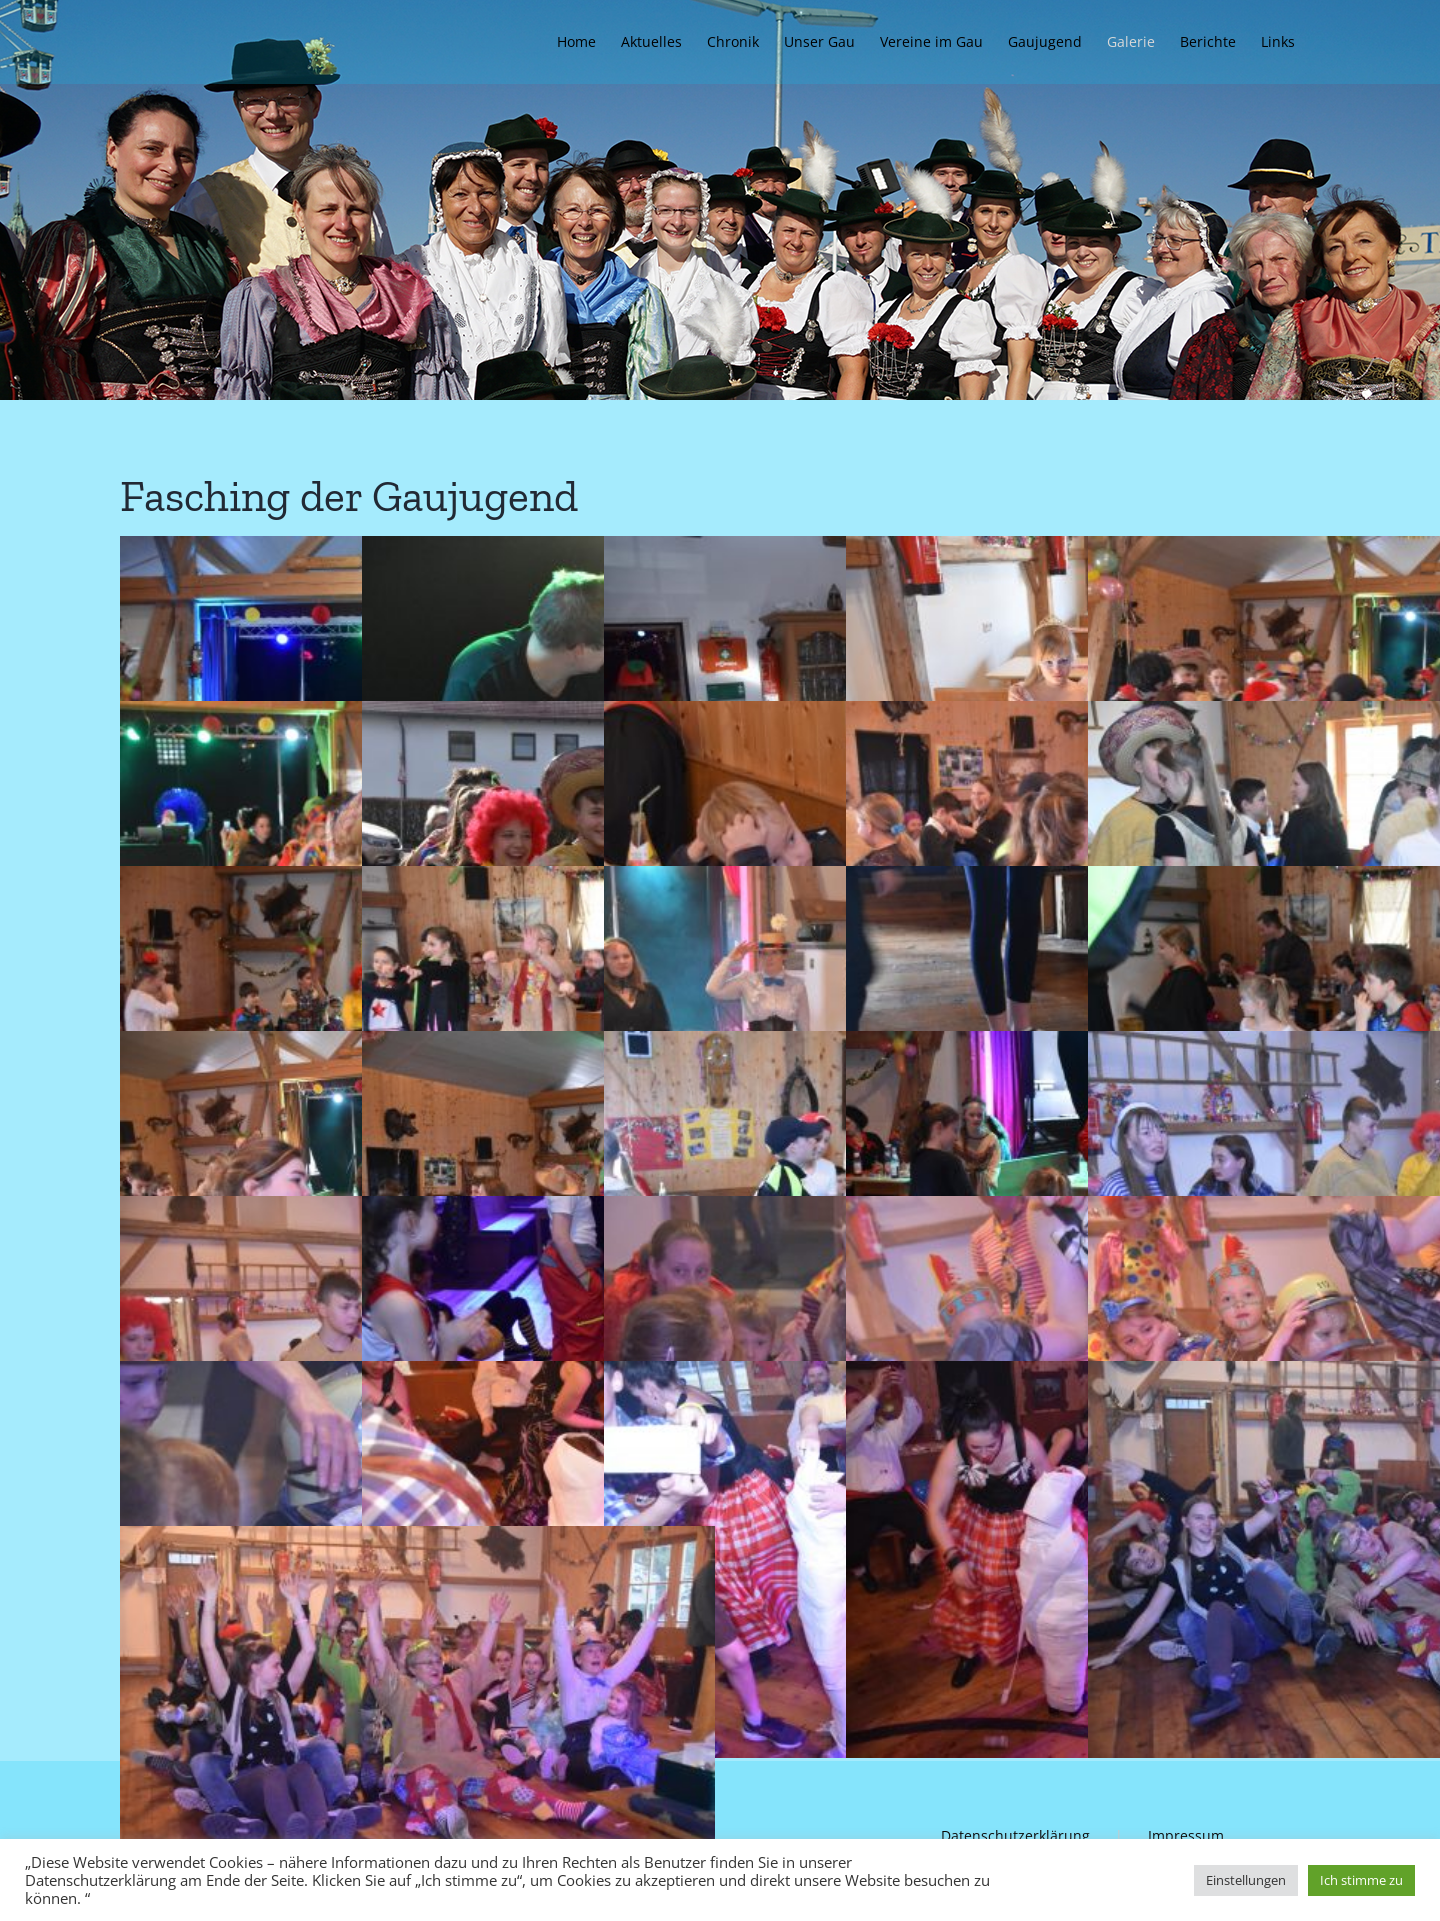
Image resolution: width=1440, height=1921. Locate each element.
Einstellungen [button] (1246, 1880)
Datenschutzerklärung (1015, 1835)
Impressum (1186, 1835)
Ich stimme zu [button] (1361, 1880)
